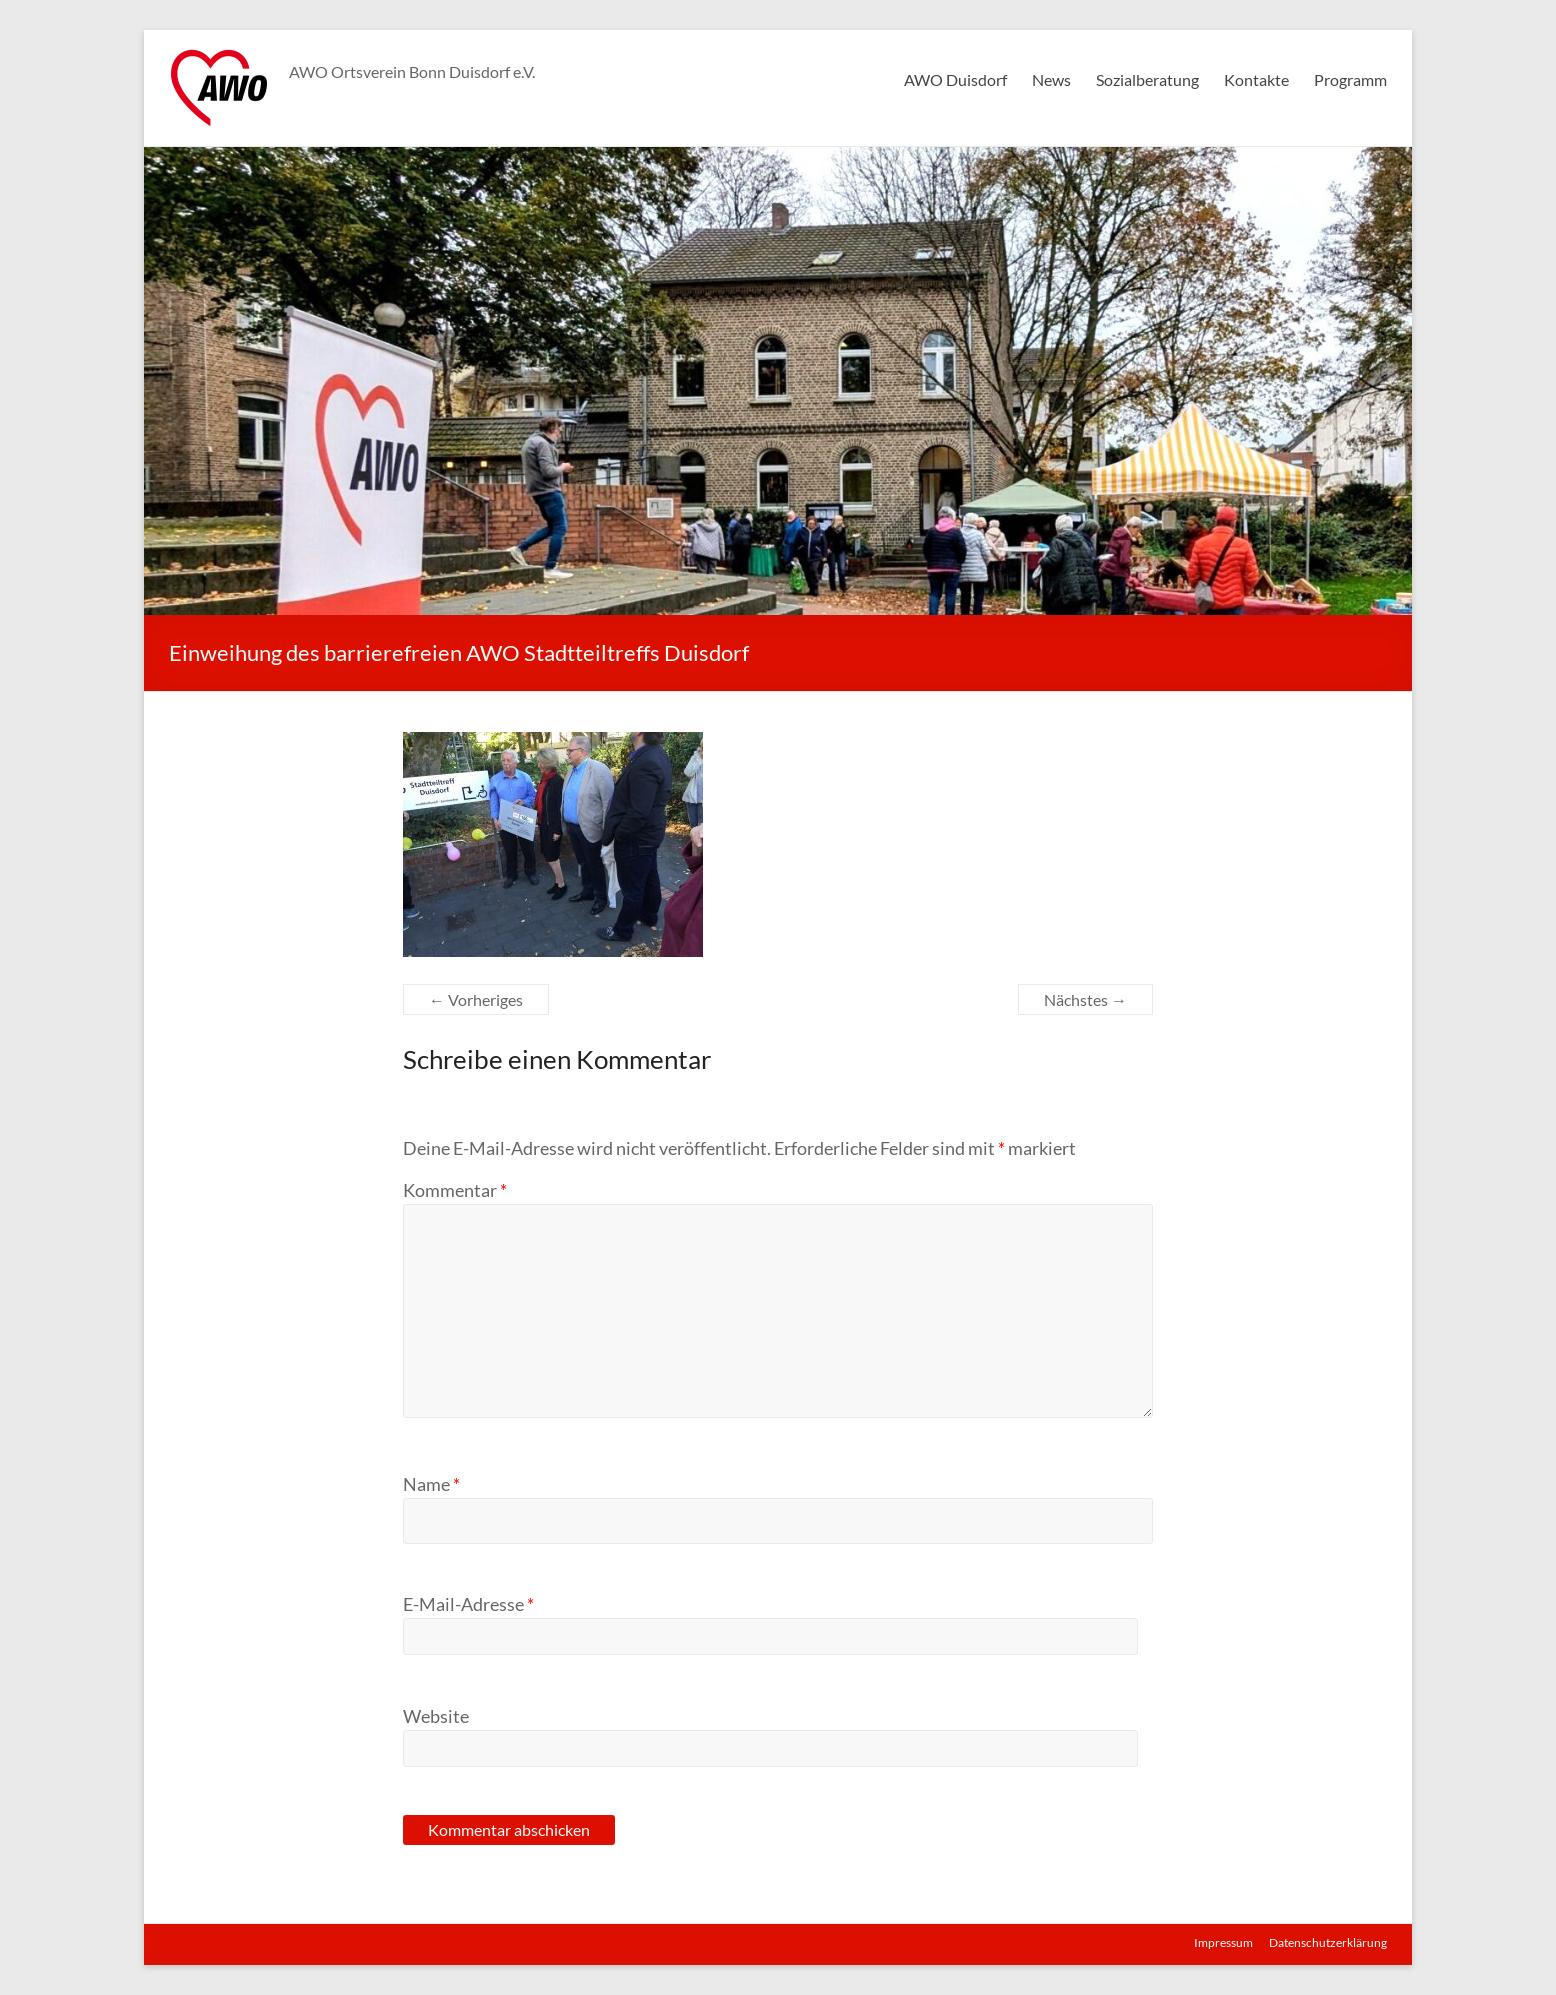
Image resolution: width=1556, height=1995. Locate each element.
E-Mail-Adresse (468, 1604)
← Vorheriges (476, 999)
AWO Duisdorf (955, 79)
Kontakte (1256, 79)
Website (436, 1716)
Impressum (1223, 1942)
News (1051, 79)
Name (431, 1484)
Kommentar (455, 1190)
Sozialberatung (1147, 79)
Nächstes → (1085, 999)
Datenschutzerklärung (1328, 1942)
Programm (1350, 79)
